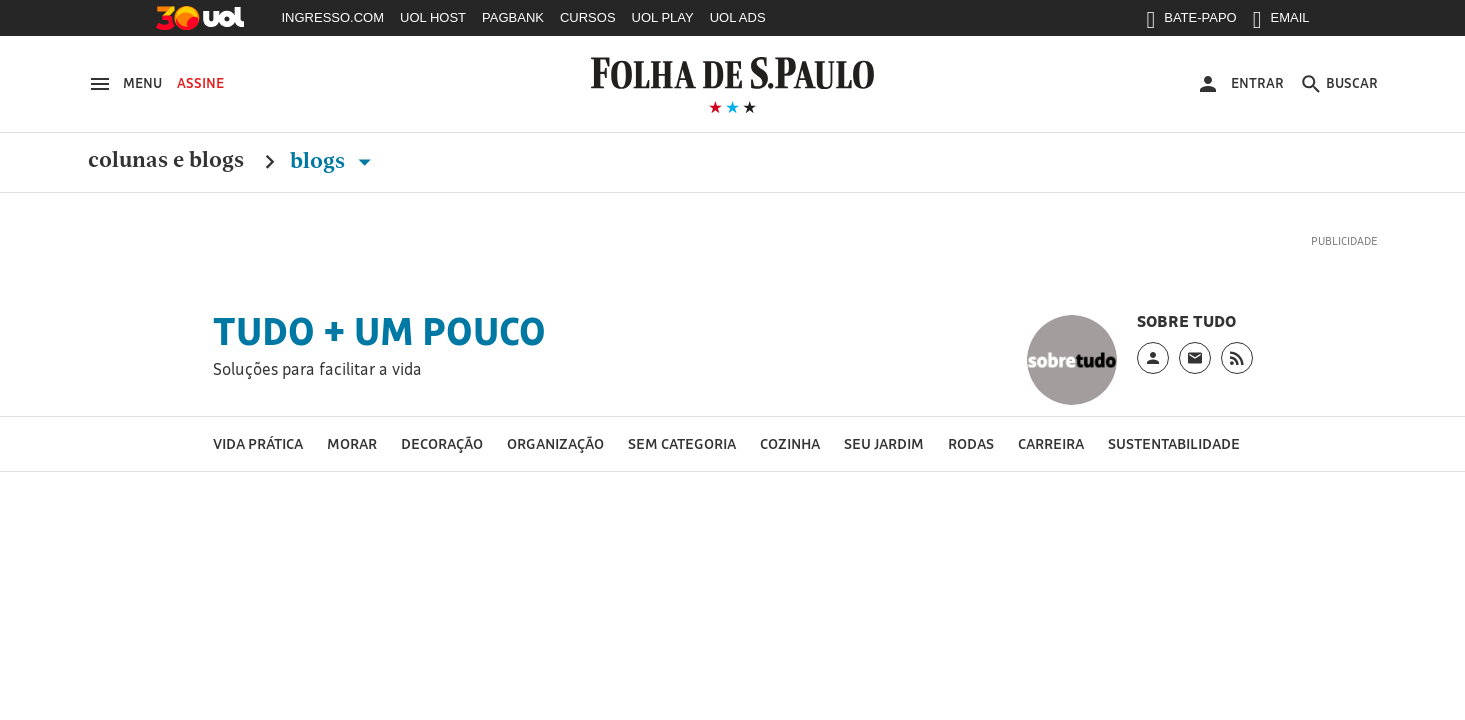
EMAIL (1281, 22)
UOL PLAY (663, 17)
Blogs (334, 161)
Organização (555, 443)
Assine (200, 83)
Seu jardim (884, 443)
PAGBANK (513, 17)
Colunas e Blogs (166, 161)
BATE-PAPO (1191, 22)
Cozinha (790, 443)
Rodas (971, 443)
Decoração (442, 443)
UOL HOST (433, 17)
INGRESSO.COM (333, 17)
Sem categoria (682, 443)
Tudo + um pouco (379, 331)
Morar (352, 443)
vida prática (258, 443)
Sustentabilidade (1174, 443)
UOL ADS (738, 17)
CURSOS (588, 17)
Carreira (1051, 443)
